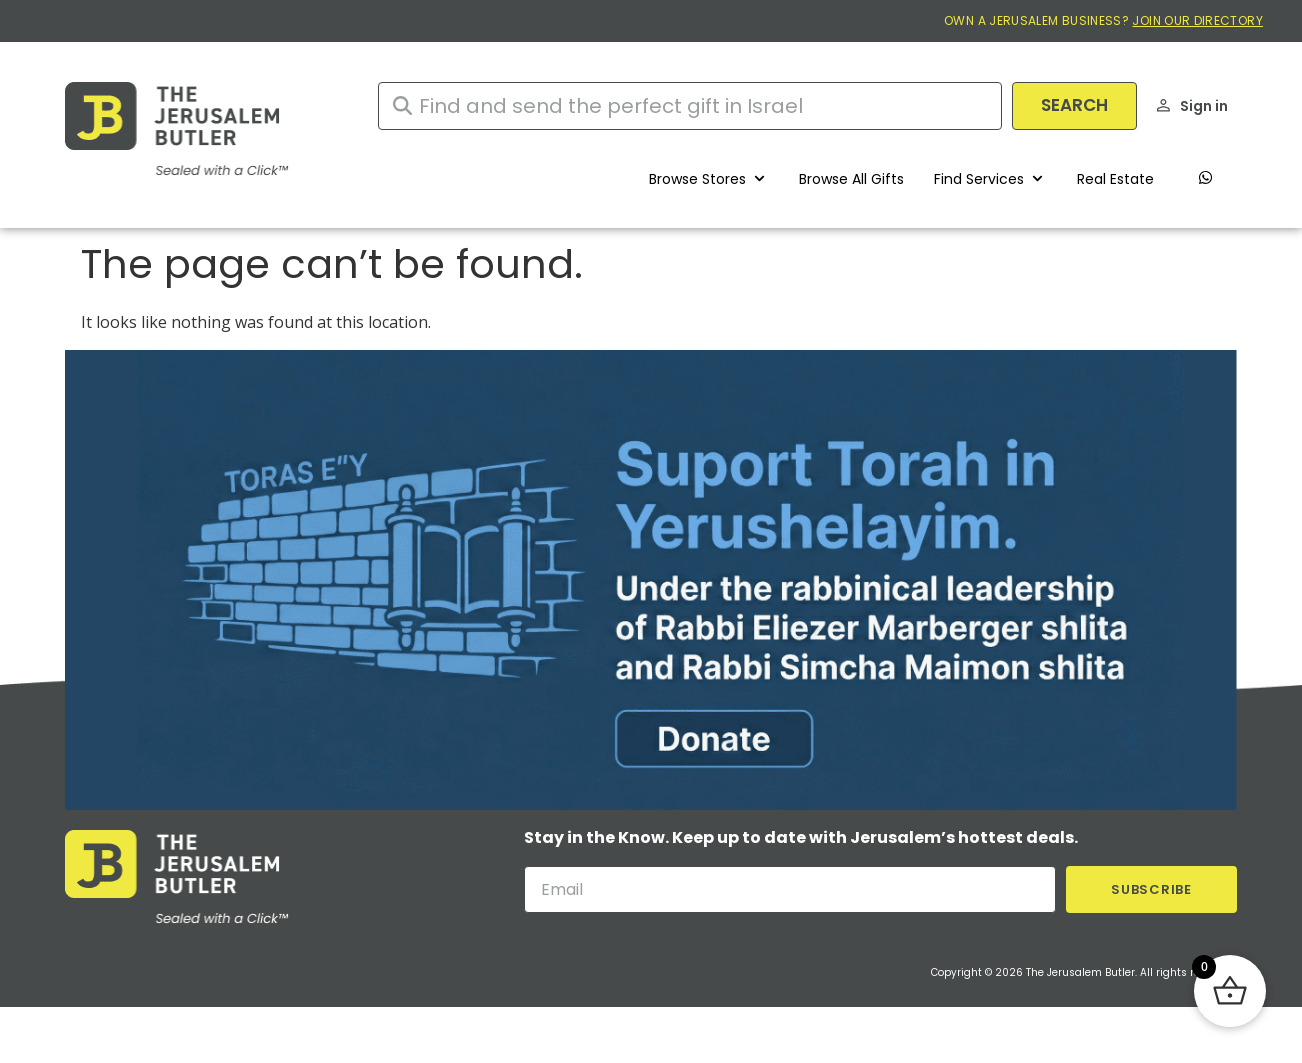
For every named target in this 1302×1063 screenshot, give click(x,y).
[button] (709, 179)
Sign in (1204, 106)
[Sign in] (1163, 105)
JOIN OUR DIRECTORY (1197, 20)
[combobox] (690, 106)
